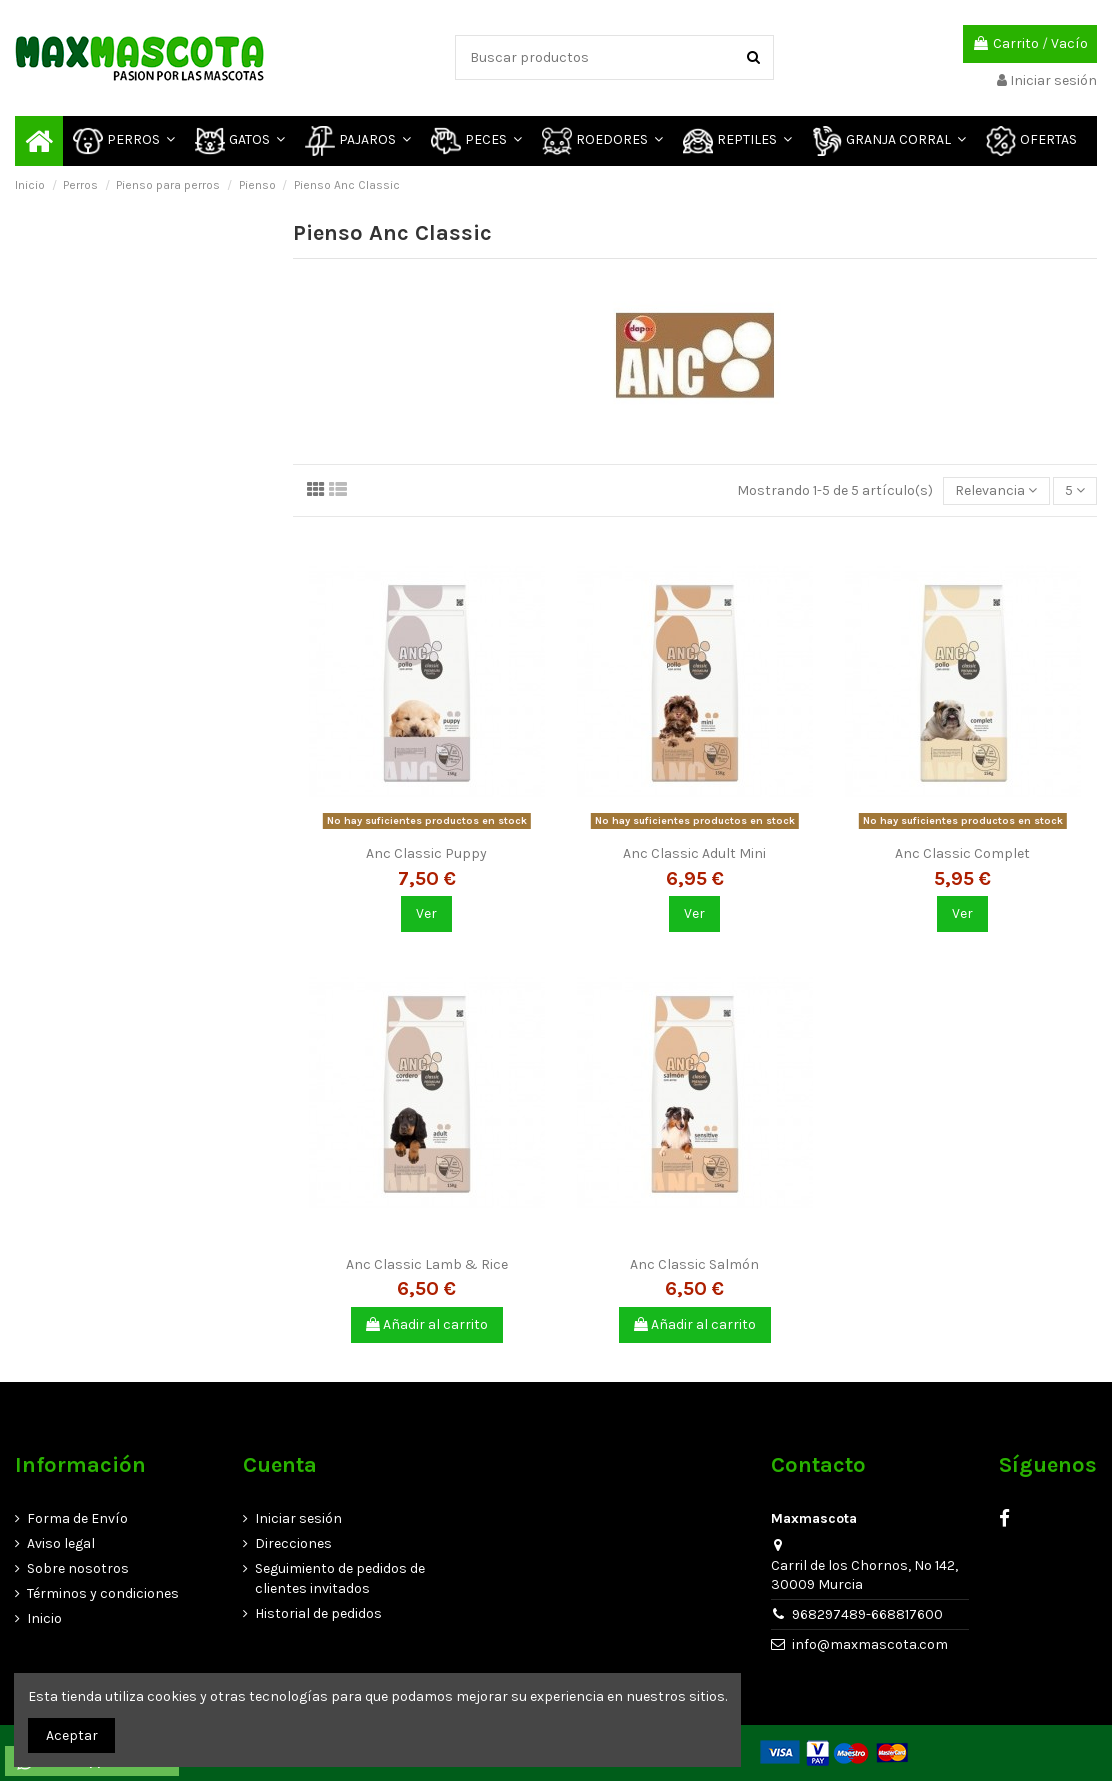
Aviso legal (61, 1543)
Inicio (44, 1618)
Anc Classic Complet (962, 853)
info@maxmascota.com (870, 1644)
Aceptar (72, 1735)
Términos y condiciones (103, 1593)
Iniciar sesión (298, 1518)
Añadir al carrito (427, 1324)
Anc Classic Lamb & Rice (427, 1264)
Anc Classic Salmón (694, 1264)
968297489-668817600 (867, 1614)
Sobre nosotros (78, 1568)
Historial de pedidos (318, 1613)
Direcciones (293, 1543)
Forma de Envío (77, 1518)
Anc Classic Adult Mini (694, 853)
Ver (426, 913)
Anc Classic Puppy (426, 853)
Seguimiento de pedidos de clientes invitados (340, 1578)
